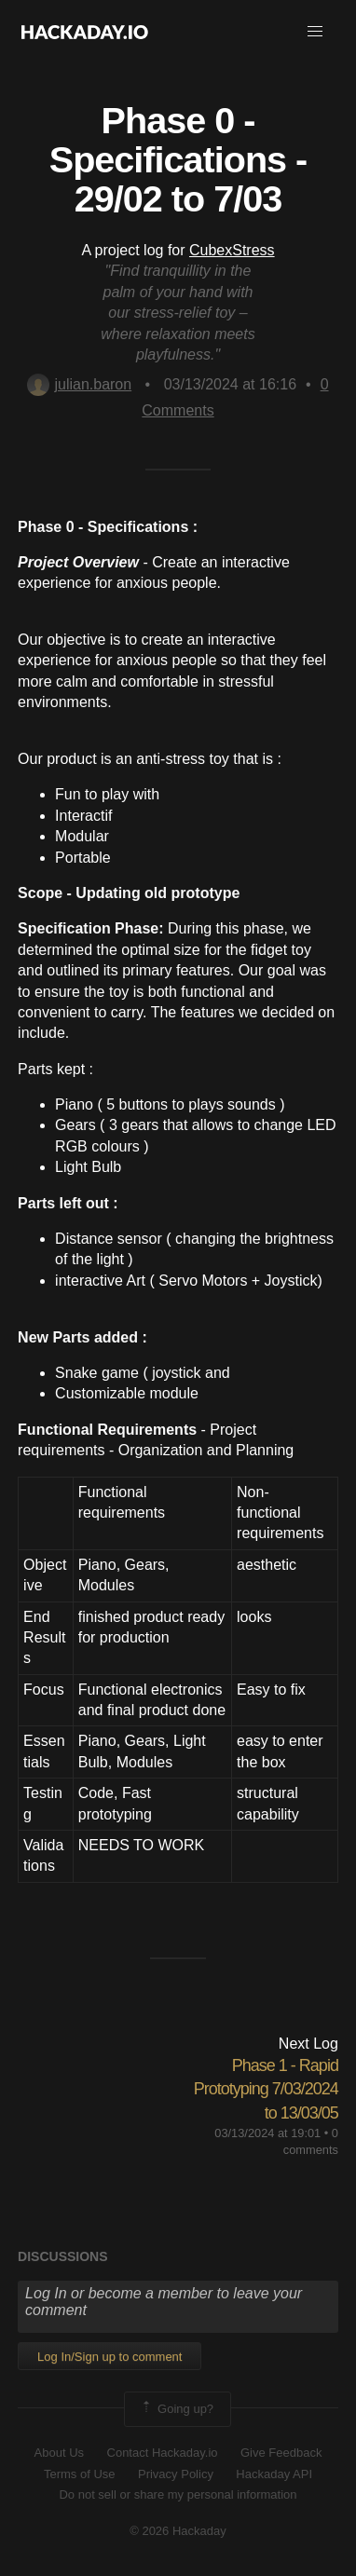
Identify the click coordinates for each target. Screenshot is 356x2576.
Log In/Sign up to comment (109, 2357)
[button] (315, 31)
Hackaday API (274, 2474)
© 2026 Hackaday (178, 2531)
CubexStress (232, 250)
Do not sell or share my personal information (177, 2494)
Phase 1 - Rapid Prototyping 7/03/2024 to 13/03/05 (266, 2088)
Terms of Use (80, 2474)
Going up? (176, 2409)
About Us (59, 2453)
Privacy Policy (175, 2474)
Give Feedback (281, 2453)
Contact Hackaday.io (162, 2453)
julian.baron (79, 384)
